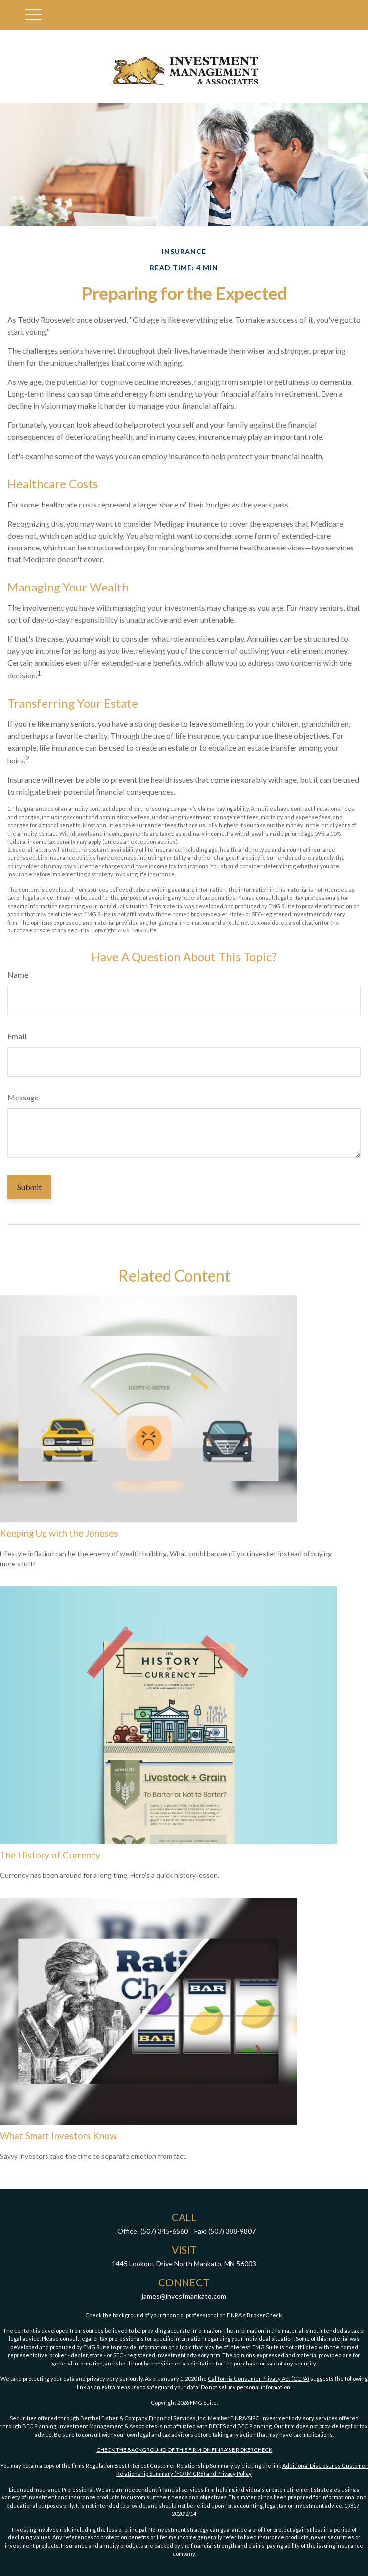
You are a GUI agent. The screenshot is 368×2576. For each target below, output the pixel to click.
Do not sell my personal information (245, 2387)
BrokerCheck (264, 2315)
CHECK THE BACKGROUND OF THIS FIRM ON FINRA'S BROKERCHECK (184, 2450)
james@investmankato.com (184, 2296)
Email (16, 1036)
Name (17, 974)
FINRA (238, 2418)
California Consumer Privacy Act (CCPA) (258, 2378)
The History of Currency (50, 1855)
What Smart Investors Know (58, 2135)
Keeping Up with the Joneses (59, 1533)
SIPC (253, 2418)
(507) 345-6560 (164, 2231)
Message (23, 1097)
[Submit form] (29, 1187)
